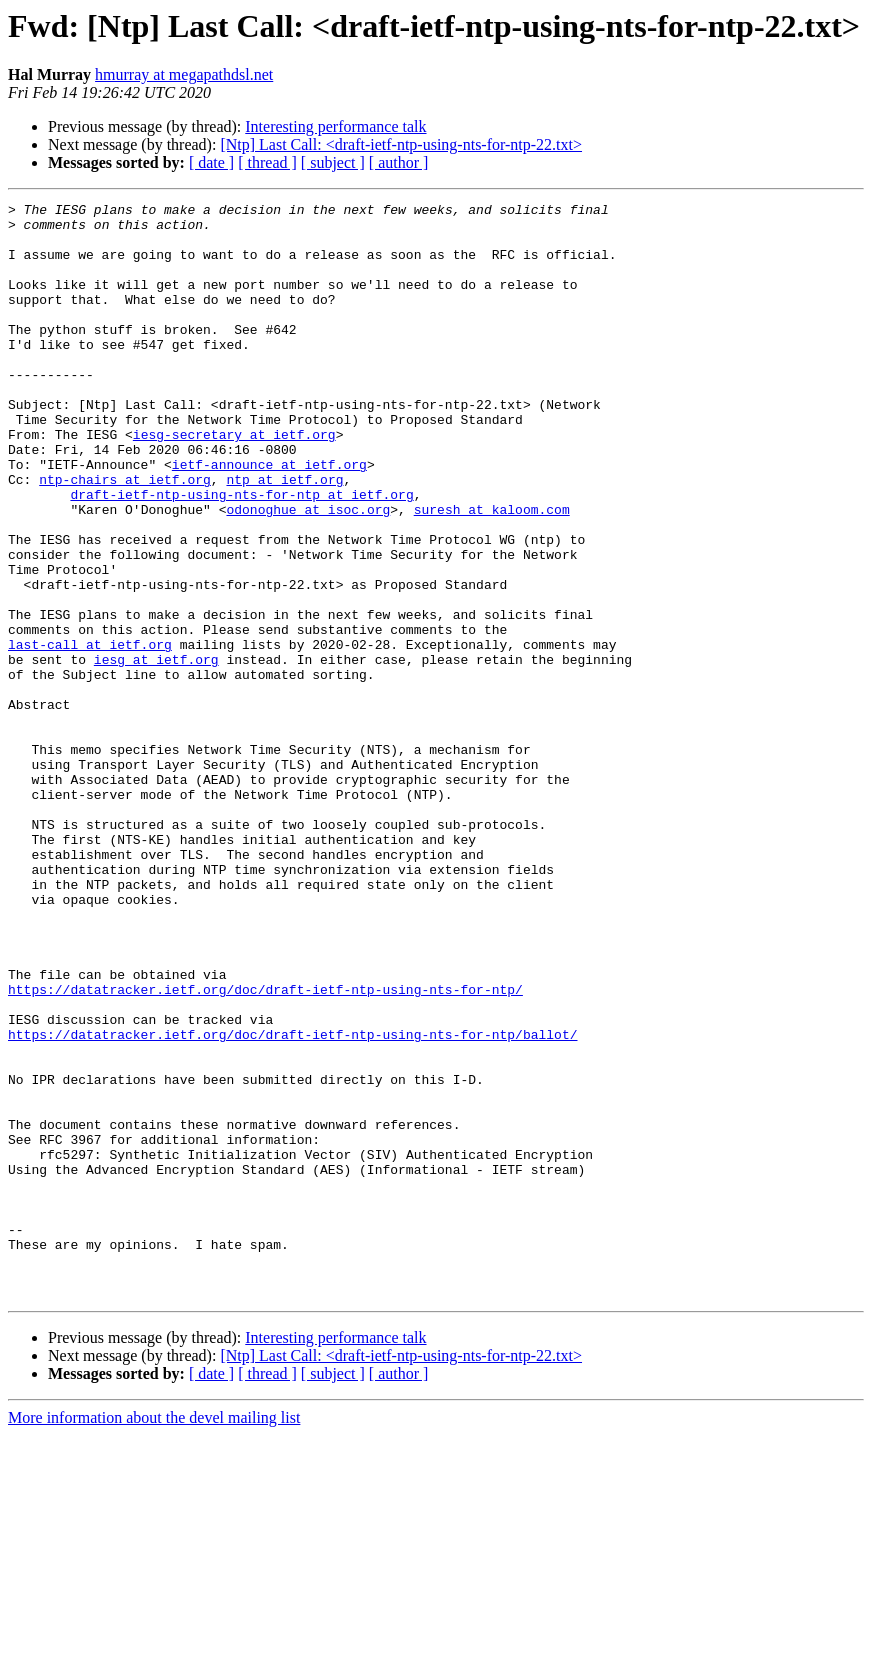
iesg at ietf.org (156, 752)
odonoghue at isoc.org (308, 572)
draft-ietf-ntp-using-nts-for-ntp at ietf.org (241, 554)
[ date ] (211, 162)
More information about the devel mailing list (154, 1636)
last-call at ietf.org (90, 734)
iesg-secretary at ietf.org (234, 482)
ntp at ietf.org (284, 536)
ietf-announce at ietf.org (269, 518)
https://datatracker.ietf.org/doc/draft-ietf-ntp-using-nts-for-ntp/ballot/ (292, 1202)
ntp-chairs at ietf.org (125, 536)
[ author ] (399, 162)
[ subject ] (333, 162)
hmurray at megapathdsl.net (184, 74)
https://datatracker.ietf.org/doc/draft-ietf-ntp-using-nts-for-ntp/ (265, 1148)
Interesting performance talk (335, 126)
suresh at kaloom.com (492, 572)
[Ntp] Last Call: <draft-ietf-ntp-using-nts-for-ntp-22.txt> (401, 144)
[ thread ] (267, 162)
